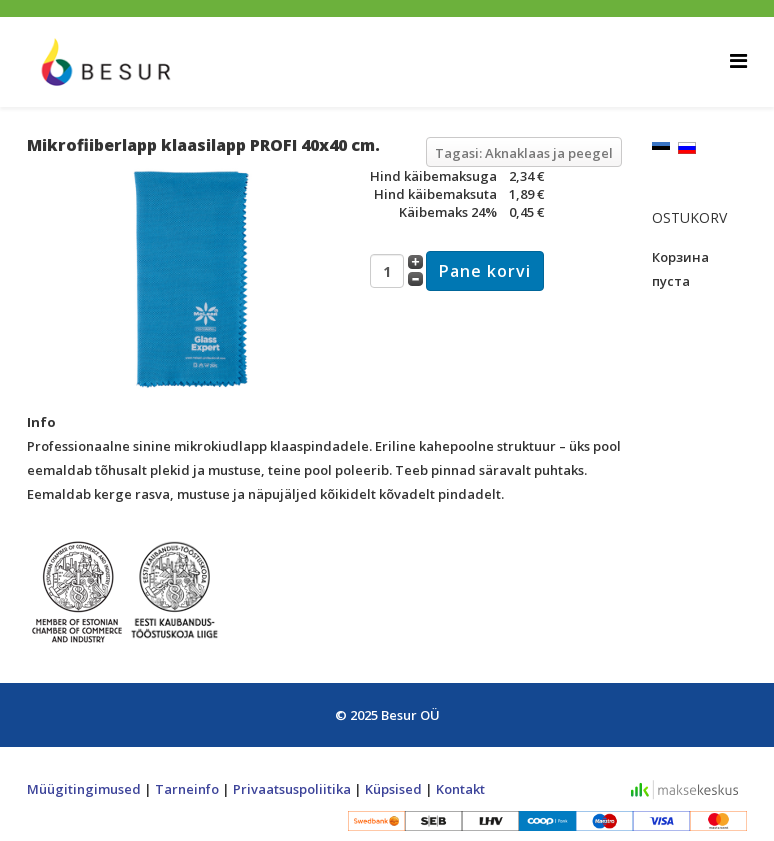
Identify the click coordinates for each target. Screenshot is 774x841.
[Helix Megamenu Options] (738, 60)
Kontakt (460, 789)
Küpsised (393, 789)
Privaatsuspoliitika (292, 789)
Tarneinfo (187, 789)
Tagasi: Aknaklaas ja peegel (524, 153)
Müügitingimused (84, 789)
